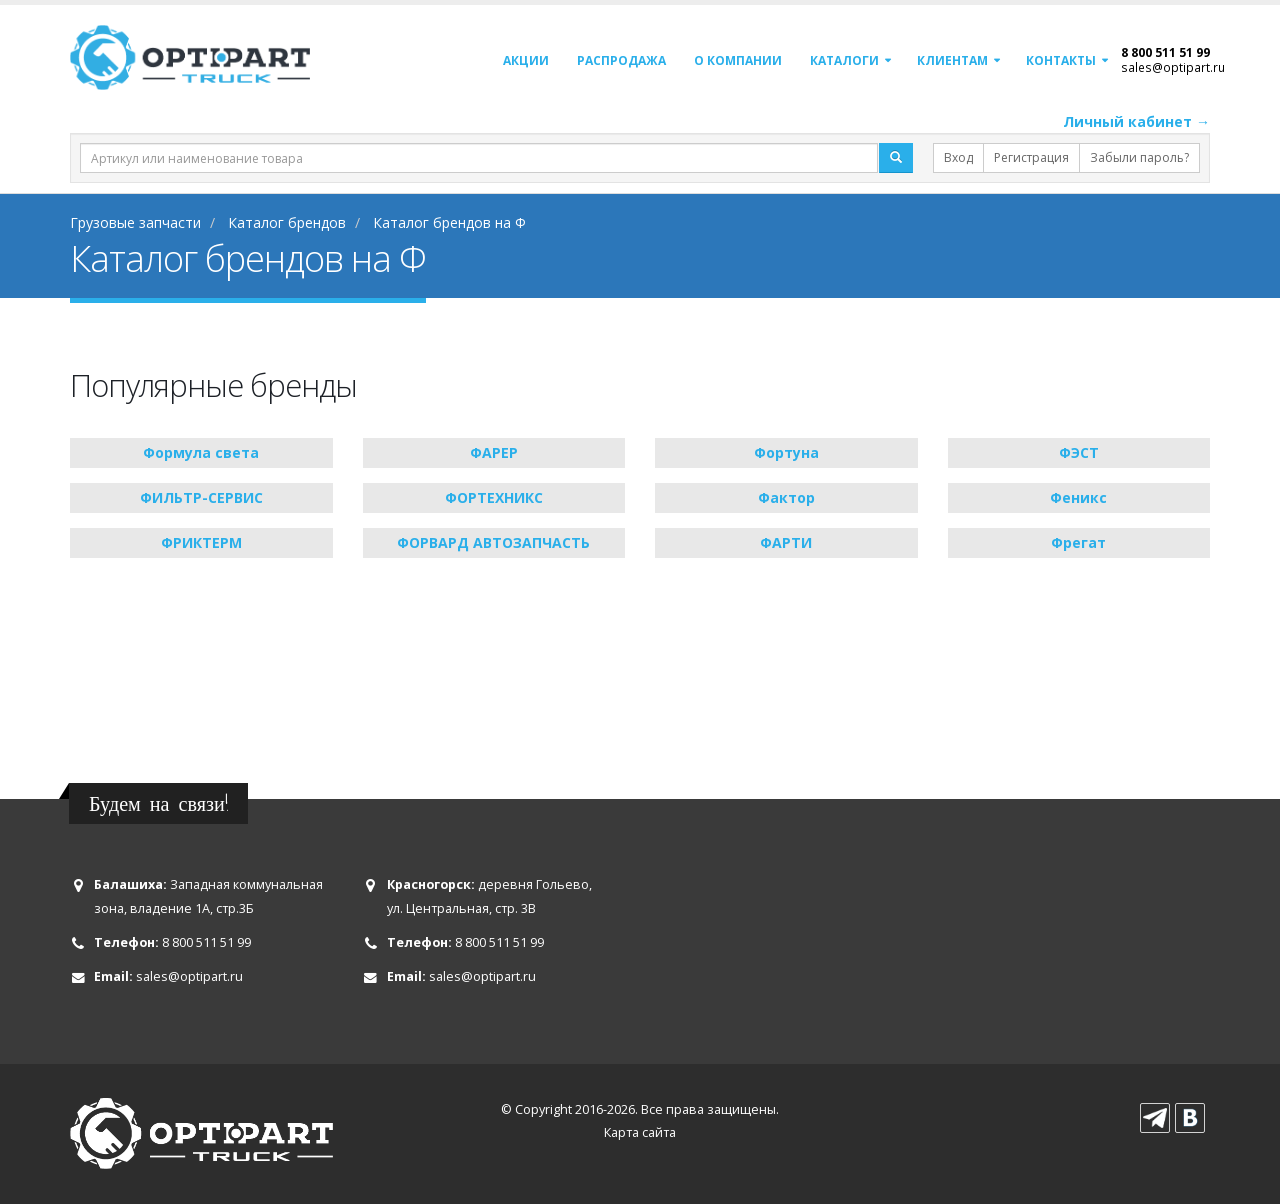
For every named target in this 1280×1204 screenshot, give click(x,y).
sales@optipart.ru (1173, 67)
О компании (738, 60)
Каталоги (844, 60)
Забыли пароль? (1139, 157)
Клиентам (952, 60)
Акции (526, 60)
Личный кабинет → (1136, 121)
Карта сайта (640, 1132)
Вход (958, 157)
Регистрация (1031, 157)
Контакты (1061, 60)
